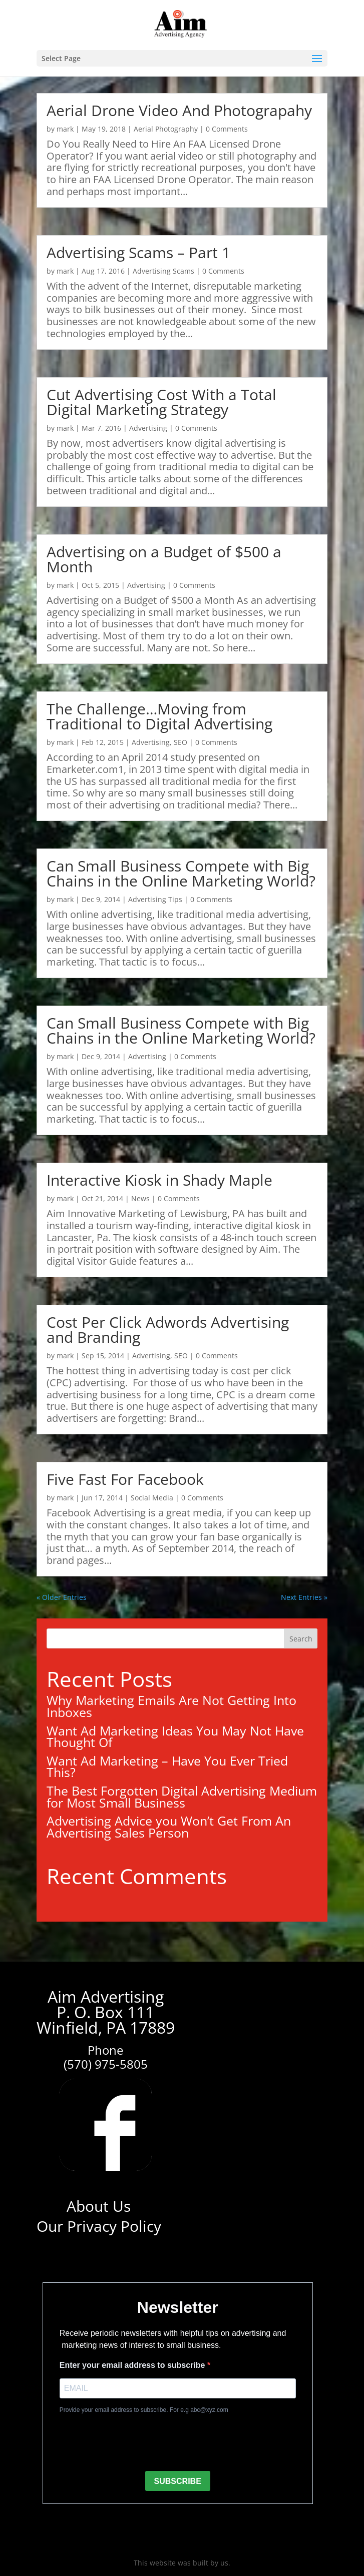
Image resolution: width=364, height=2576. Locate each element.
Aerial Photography (166, 129)
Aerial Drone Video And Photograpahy (179, 110)
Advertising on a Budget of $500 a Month (164, 559)
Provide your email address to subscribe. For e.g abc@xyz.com (144, 2409)
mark (65, 129)
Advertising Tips (155, 899)
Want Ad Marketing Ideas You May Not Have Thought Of (175, 1736)
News (140, 1198)
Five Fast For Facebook (125, 1479)
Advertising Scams (163, 271)
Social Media (152, 1497)
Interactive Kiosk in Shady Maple (159, 1180)
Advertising (148, 428)
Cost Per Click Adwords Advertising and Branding (168, 1329)
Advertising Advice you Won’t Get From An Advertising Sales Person (169, 1826)
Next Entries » (304, 1597)
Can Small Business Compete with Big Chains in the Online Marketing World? (181, 873)
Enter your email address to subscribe (133, 2365)
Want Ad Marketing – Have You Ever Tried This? (167, 1766)
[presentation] (136, 2443)
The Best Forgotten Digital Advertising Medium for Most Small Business (182, 1796)
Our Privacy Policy (99, 2226)
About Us (99, 2206)
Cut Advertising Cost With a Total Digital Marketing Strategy (161, 402)
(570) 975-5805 (106, 2064)
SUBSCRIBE (177, 2481)
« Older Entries (62, 1597)
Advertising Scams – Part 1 (138, 252)
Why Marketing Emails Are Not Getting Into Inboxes (171, 1706)
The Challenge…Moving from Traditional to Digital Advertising (159, 716)
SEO (180, 742)
